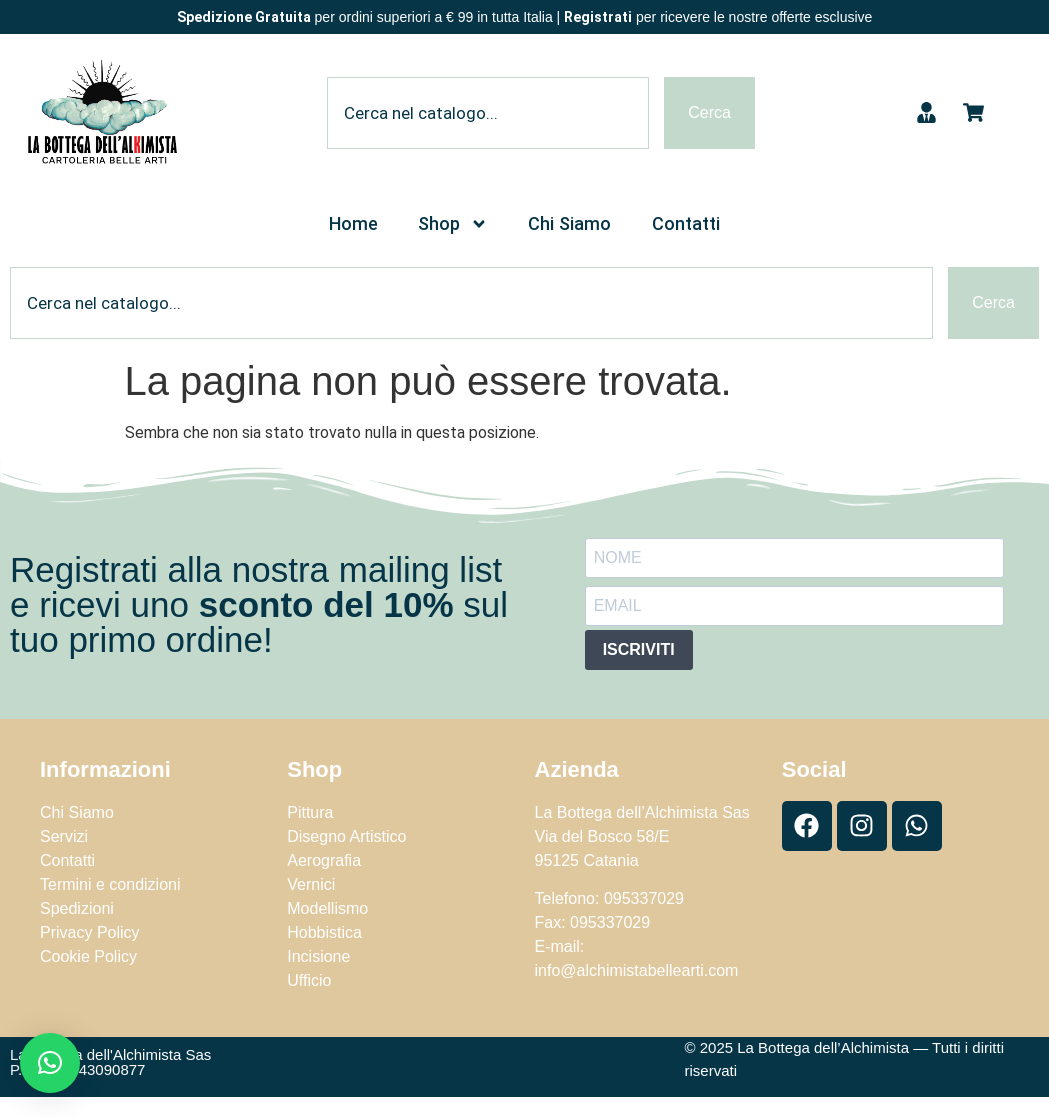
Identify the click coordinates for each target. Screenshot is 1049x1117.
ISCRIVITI (639, 649)
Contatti (686, 223)
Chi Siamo (569, 223)
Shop (453, 224)
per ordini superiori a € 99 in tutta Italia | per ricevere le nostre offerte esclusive (525, 17)
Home (353, 223)
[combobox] (488, 113)
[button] (50, 1063)
